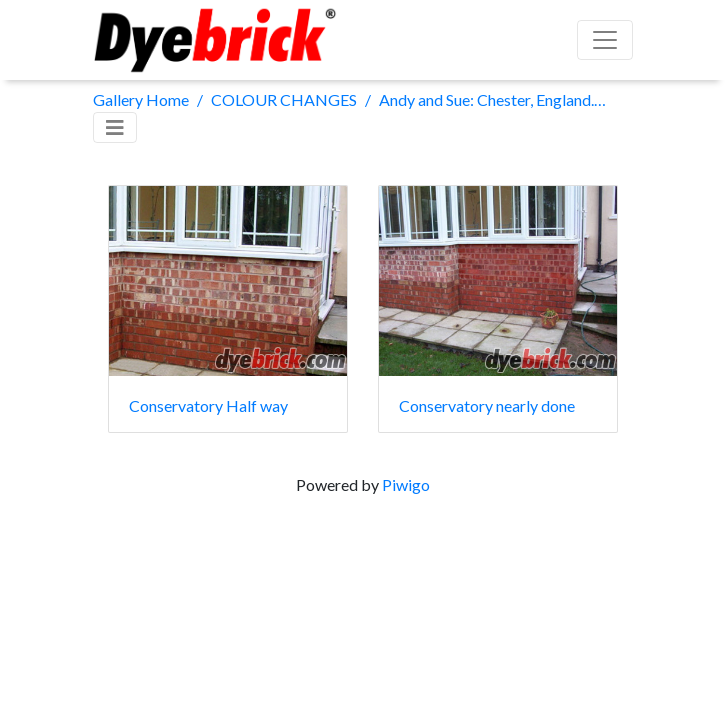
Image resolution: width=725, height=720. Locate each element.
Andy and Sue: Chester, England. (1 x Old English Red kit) (493, 99)
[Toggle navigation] (115, 127)
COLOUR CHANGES (284, 99)
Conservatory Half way (208, 405)
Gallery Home (141, 99)
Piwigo (406, 484)
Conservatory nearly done (487, 405)
